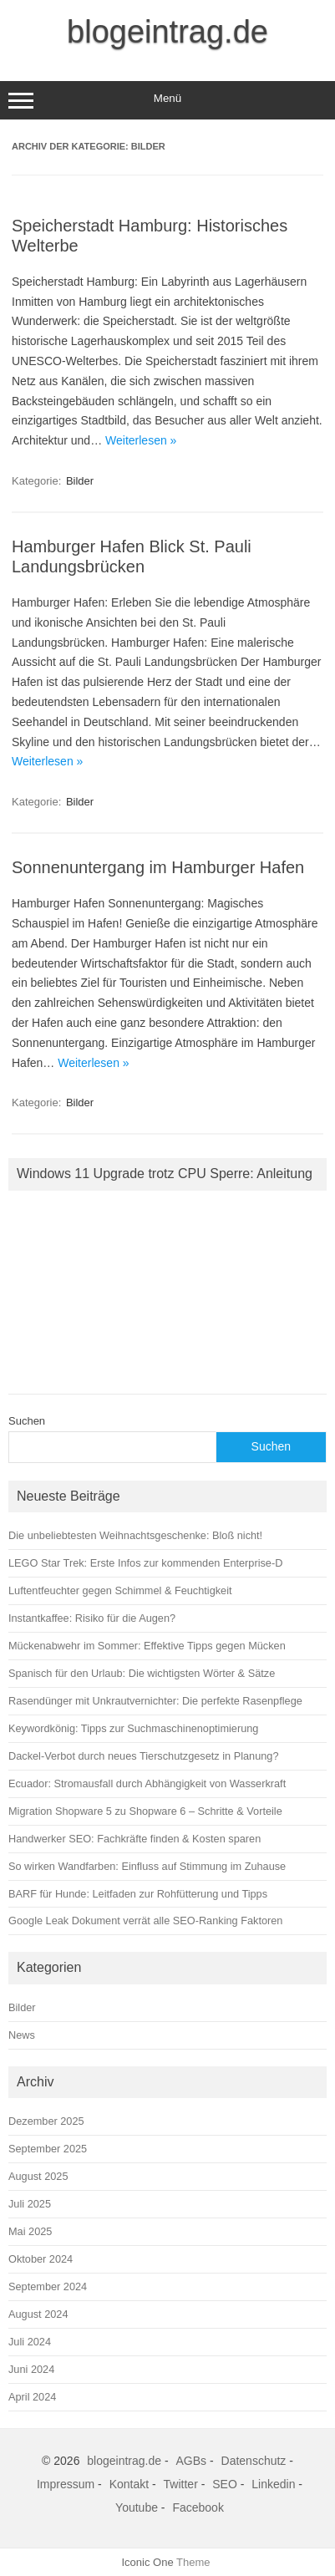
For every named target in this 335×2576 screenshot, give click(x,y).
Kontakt (129, 2484)
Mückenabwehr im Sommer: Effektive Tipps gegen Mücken (147, 1645)
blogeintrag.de (167, 31)
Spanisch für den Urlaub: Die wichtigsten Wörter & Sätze (141, 1673)
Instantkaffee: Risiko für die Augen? (91, 1618)
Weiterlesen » (140, 440)
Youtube (136, 2507)
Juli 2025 (29, 2203)
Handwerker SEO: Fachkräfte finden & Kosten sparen (134, 1838)
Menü (167, 100)
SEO (224, 2484)
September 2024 (47, 2286)
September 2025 (47, 2148)
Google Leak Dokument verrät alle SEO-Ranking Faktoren (145, 1920)
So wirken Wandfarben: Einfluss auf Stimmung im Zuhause (147, 1866)
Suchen (26, 1421)
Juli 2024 (29, 2341)
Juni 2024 (31, 2369)
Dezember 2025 (46, 2121)
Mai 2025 (30, 2231)
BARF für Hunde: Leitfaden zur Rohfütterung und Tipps (137, 1894)
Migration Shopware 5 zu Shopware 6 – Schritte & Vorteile (145, 1811)
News (21, 2035)
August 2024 (38, 2314)
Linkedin (273, 2484)
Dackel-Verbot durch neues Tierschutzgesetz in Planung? (143, 1756)
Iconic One (148, 2562)
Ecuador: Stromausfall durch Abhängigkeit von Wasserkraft (147, 1783)
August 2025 (38, 2176)
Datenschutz (254, 2460)
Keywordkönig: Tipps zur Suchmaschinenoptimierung (133, 1728)
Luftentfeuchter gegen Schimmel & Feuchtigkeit (120, 1590)
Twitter (181, 2484)
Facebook (197, 2507)
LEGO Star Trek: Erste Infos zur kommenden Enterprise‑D (145, 1563)
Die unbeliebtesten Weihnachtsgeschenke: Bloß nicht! (135, 1535)
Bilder (80, 481)
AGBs (191, 2460)
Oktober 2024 (40, 2259)
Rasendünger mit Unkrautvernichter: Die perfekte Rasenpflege (155, 1700)
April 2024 (32, 2397)
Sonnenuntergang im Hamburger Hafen (158, 867)
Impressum (65, 2484)
